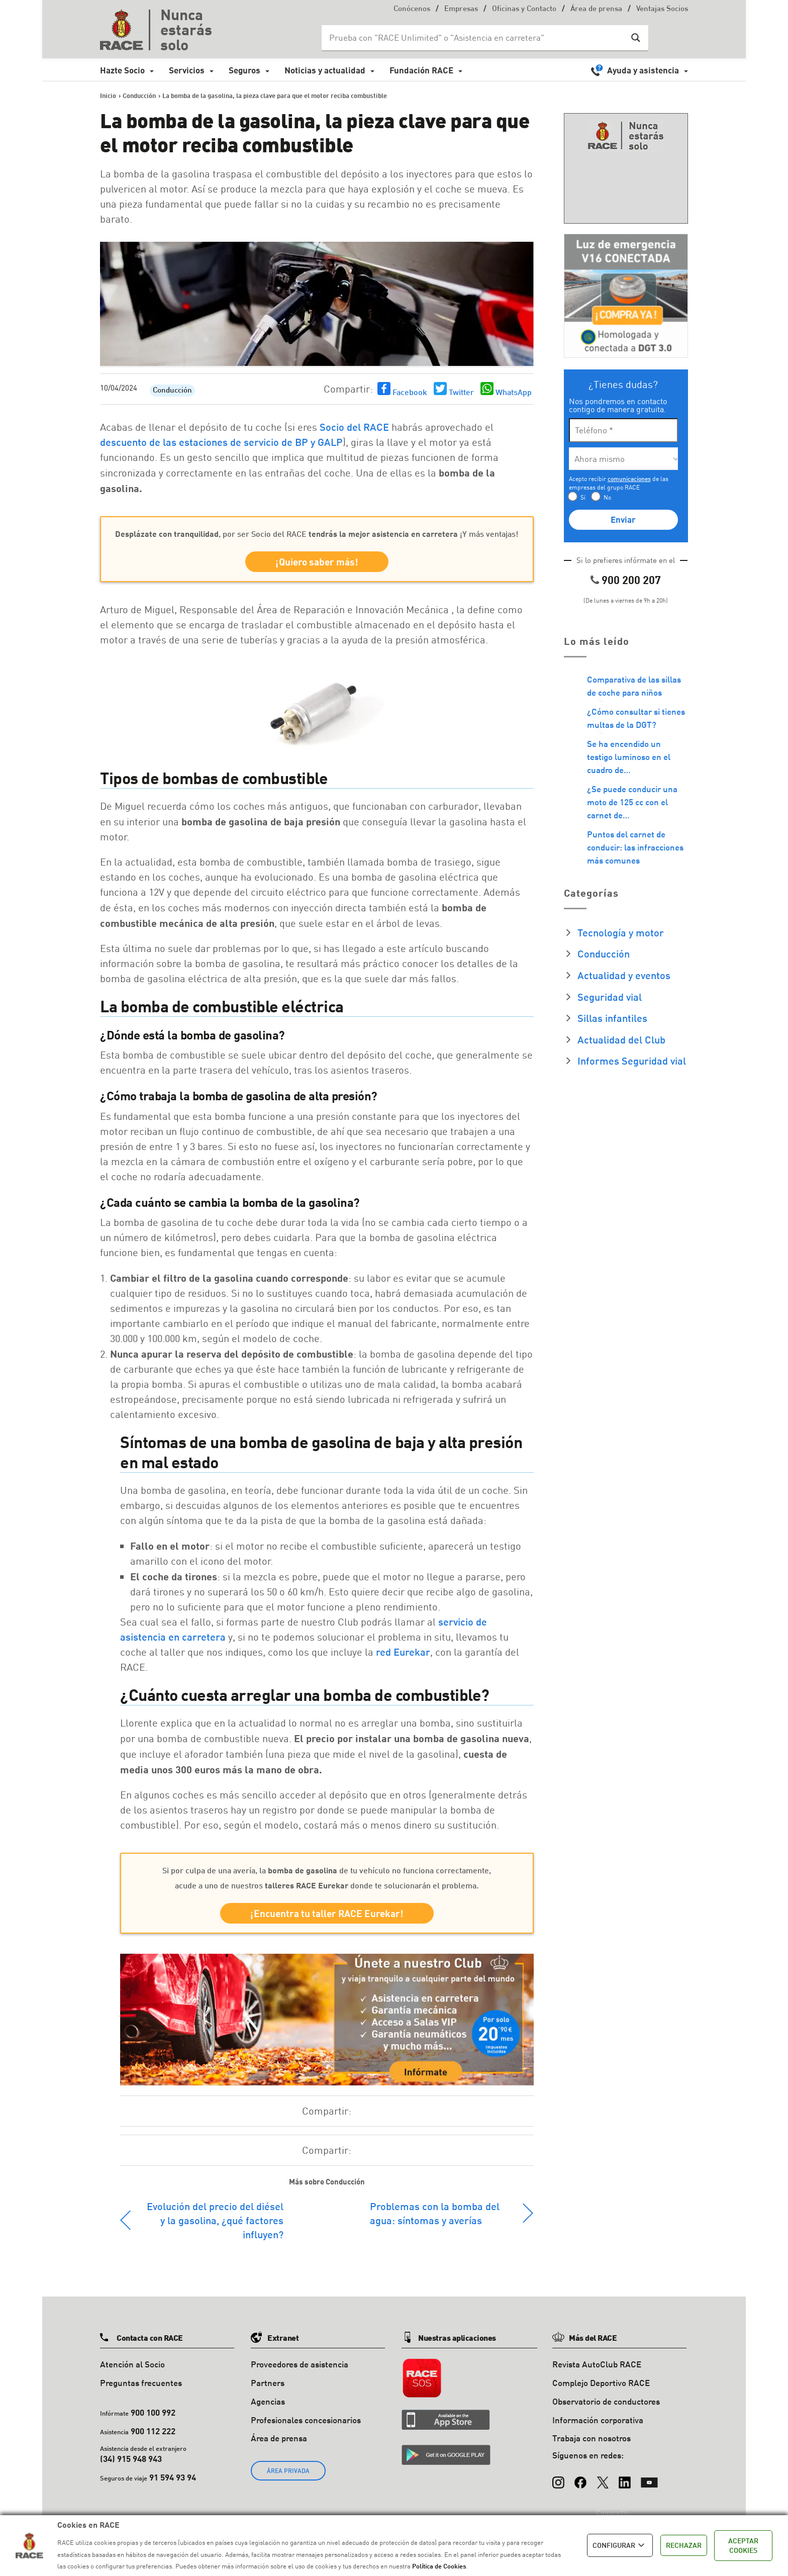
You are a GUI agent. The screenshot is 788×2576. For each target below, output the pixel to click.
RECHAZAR (684, 2545)
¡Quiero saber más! (316, 561)
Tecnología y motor (620, 932)
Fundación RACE (421, 70)
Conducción (172, 391)
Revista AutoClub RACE (596, 2364)
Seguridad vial (609, 997)
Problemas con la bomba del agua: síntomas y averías (435, 2213)
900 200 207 (631, 580)
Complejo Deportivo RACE (601, 2382)
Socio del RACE (354, 427)
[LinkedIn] (625, 2477)
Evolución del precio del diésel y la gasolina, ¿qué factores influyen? (215, 2220)
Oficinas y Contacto (524, 9)
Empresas (461, 9)
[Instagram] (558, 2477)
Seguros (244, 70)
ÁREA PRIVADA (288, 2470)
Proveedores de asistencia (299, 2364)
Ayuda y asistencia (643, 70)
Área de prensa (596, 9)
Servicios (187, 70)
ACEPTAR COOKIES (743, 2545)
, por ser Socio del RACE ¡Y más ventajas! (316, 533)
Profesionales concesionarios (306, 2420)
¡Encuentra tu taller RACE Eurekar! (327, 1913)
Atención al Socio (132, 2364)
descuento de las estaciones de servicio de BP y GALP (221, 442)
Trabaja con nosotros (591, 2438)
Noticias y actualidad (324, 70)
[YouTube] (649, 2477)
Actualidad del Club (621, 1039)
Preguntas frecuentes (141, 2382)
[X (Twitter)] (603, 2477)
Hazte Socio (122, 70)
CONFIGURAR (620, 2545)
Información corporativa (597, 2420)
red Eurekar (403, 1652)
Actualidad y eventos (623, 975)
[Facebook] (580, 2477)
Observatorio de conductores (606, 2401)
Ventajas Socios (662, 9)
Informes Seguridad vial (631, 1061)
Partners (267, 2382)
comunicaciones (629, 479)
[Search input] (475, 37)
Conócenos (411, 9)
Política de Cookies (439, 2566)
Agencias (268, 2401)
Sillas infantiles (612, 1018)
